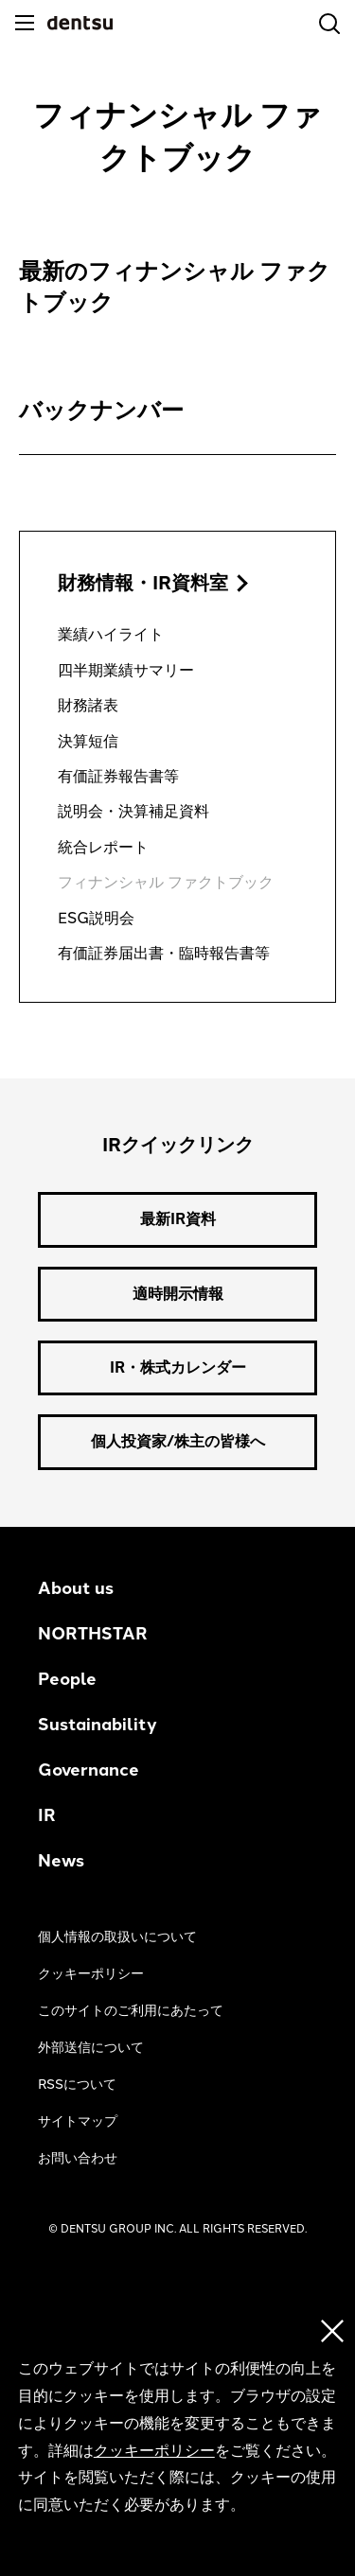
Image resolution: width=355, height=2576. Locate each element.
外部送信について (91, 2048)
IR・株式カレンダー (178, 1367)
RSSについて (77, 2085)
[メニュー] (24, 22)
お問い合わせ (77, 2158)
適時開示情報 (178, 1294)
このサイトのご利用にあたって (130, 2011)
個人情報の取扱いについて (117, 1937)
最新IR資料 (178, 1219)
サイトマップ (77, 2121)
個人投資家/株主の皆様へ (178, 1441)
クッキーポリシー (91, 1974)
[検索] (329, 23)
